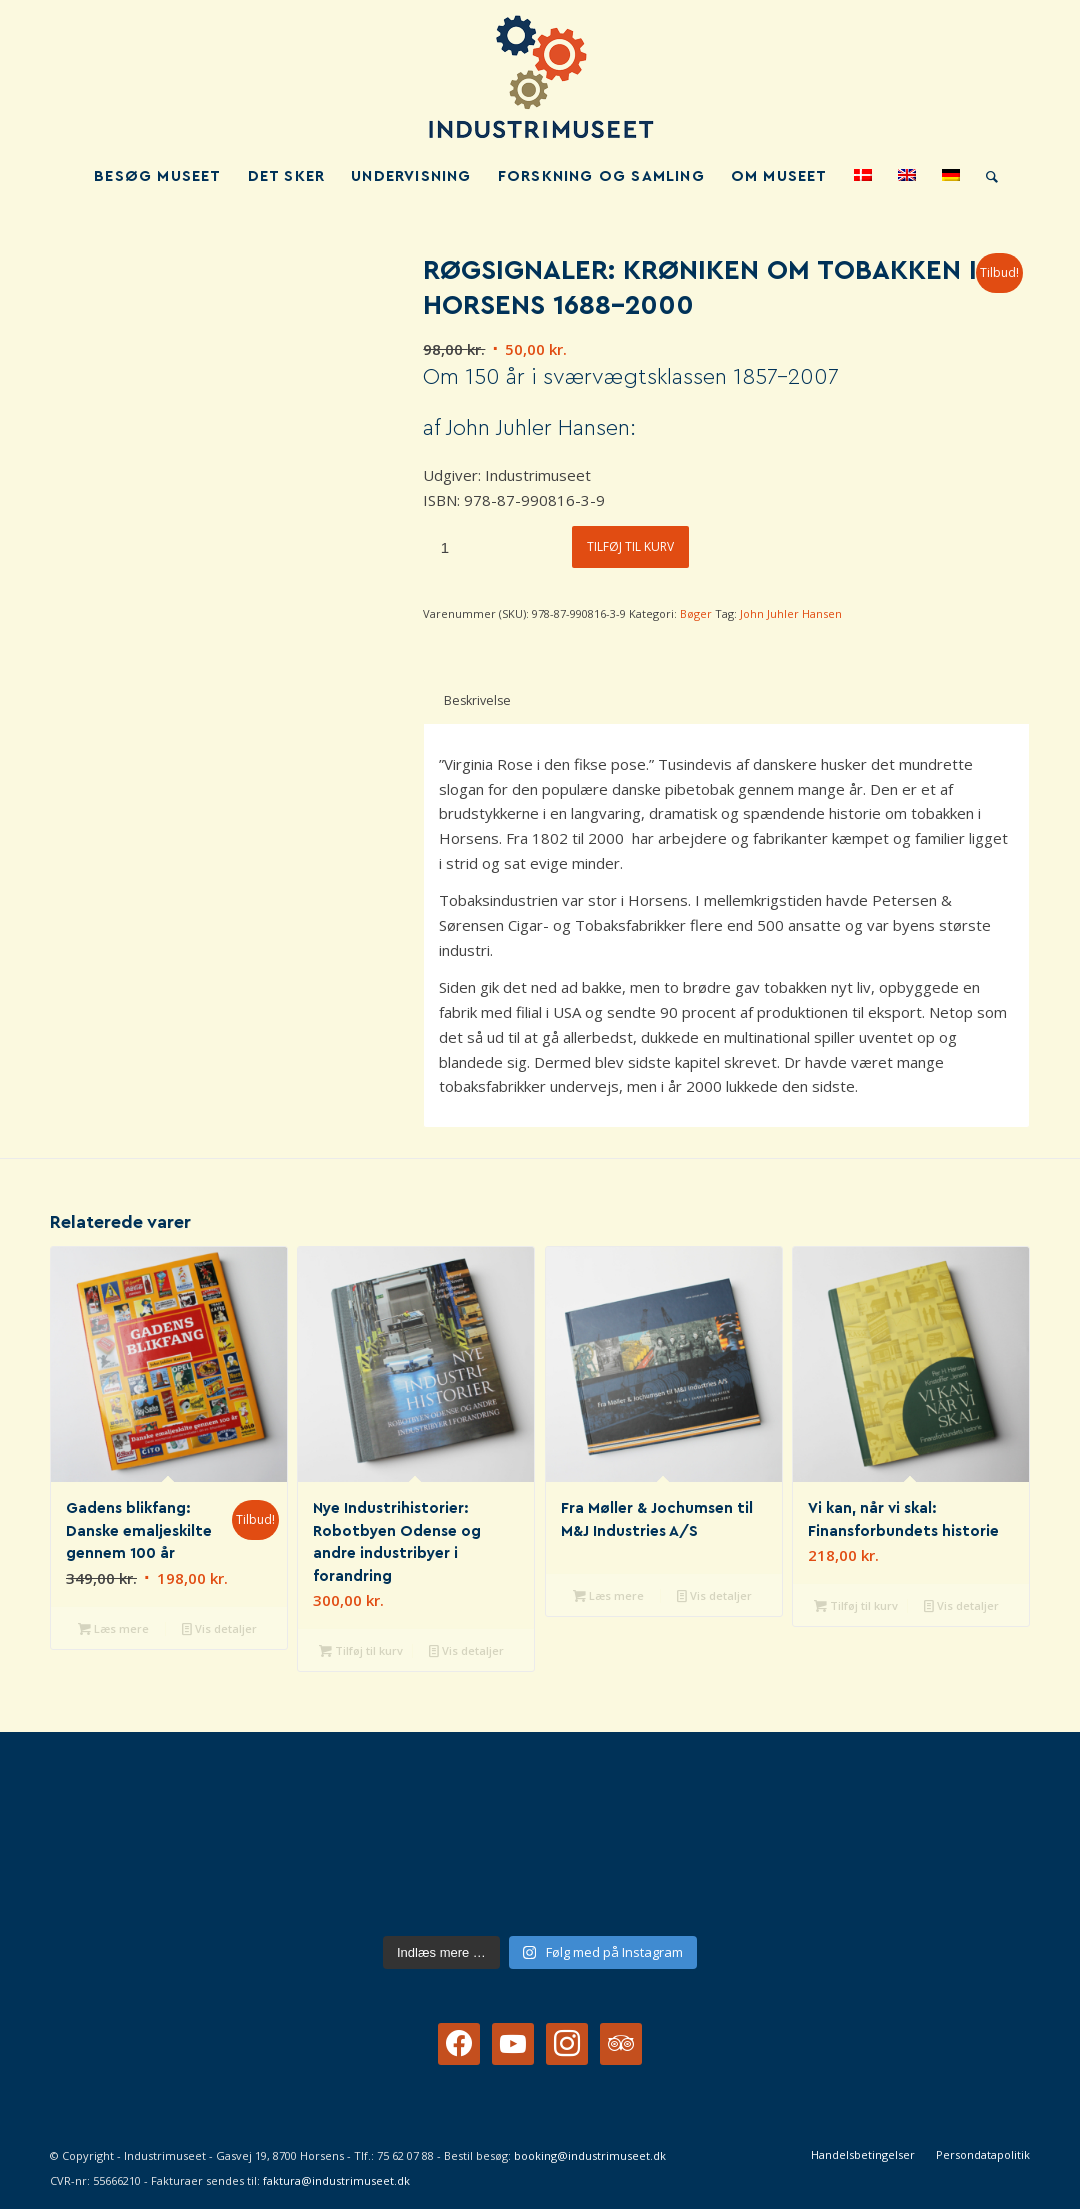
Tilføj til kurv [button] (361, 1650)
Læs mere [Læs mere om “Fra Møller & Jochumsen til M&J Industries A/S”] (608, 1595)
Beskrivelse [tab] (477, 700)
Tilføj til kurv (630, 546)
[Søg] (986, 177)
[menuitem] (157, 177)
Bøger (696, 613)
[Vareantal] (444, 547)
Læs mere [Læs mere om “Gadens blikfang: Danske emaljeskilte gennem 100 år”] (113, 1628)
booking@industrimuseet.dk (590, 2155)
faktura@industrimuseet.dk (336, 2180)
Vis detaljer (219, 1628)
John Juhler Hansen (791, 613)
